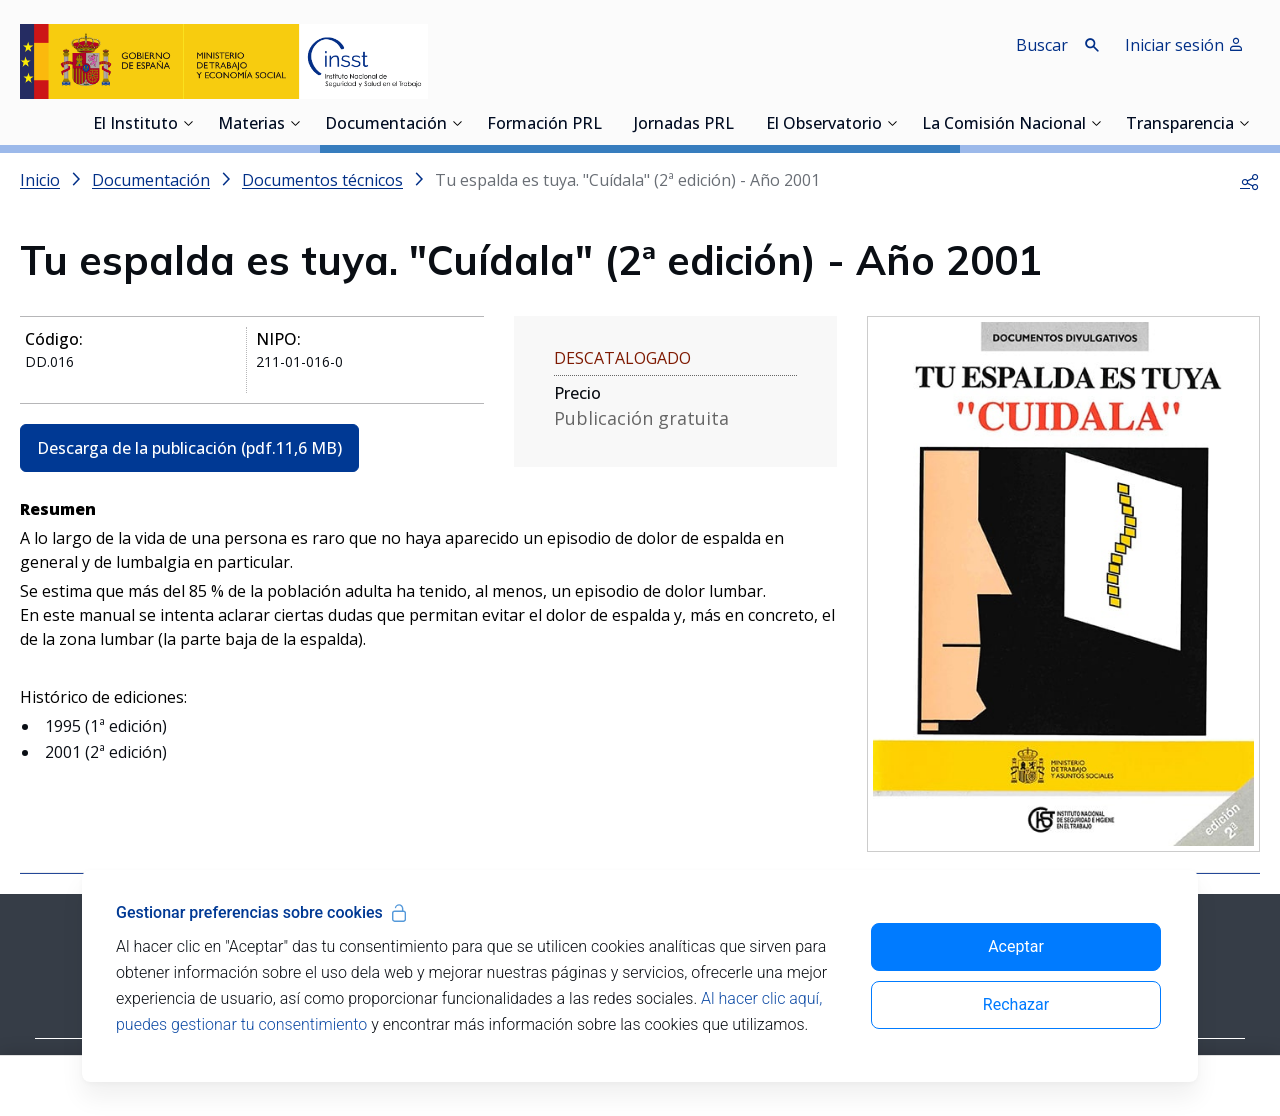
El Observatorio (824, 125)
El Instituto (135, 125)
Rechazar (1016, 1004)
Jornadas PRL (684, 125)
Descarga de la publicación (189, 448)
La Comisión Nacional (1004, 125)
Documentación (386, 125)
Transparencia (1180, 125)
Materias (251, 125)
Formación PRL (544, 125)
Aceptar (1016, 946)
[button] (1250, 180)
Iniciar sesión (1184, 45)
